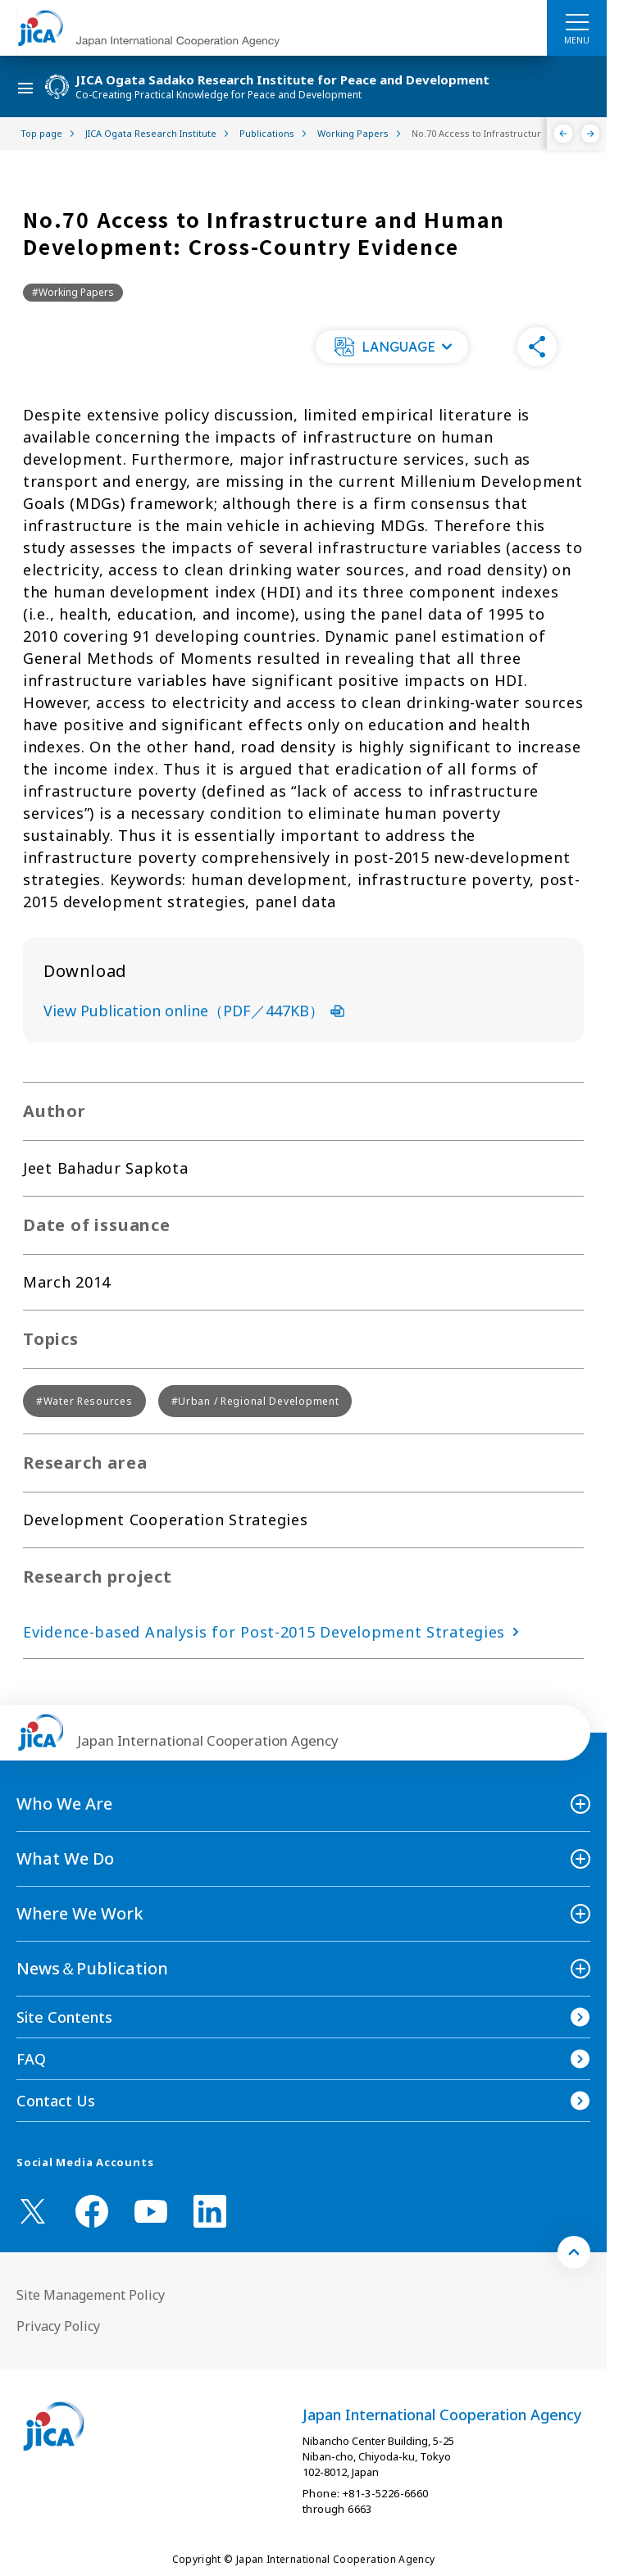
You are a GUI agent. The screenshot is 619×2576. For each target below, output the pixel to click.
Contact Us (55, 2100)
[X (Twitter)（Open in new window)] (32, 2211)
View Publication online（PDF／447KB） (193, 1010)
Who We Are (64, 1803)
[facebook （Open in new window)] (91, 2211)
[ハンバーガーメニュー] (576, 21)
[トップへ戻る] (574, 2252)
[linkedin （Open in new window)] (209, 2211)
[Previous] (563, 133)
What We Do (65, 1858)
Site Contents (64, 2017)
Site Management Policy (90, 2295)
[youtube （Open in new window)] (150, 2212)
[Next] (590, 133)
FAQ (31, 2059)
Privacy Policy (58, 2326)
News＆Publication (92, 1968)
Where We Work (79, 1913)
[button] (392, 346)
